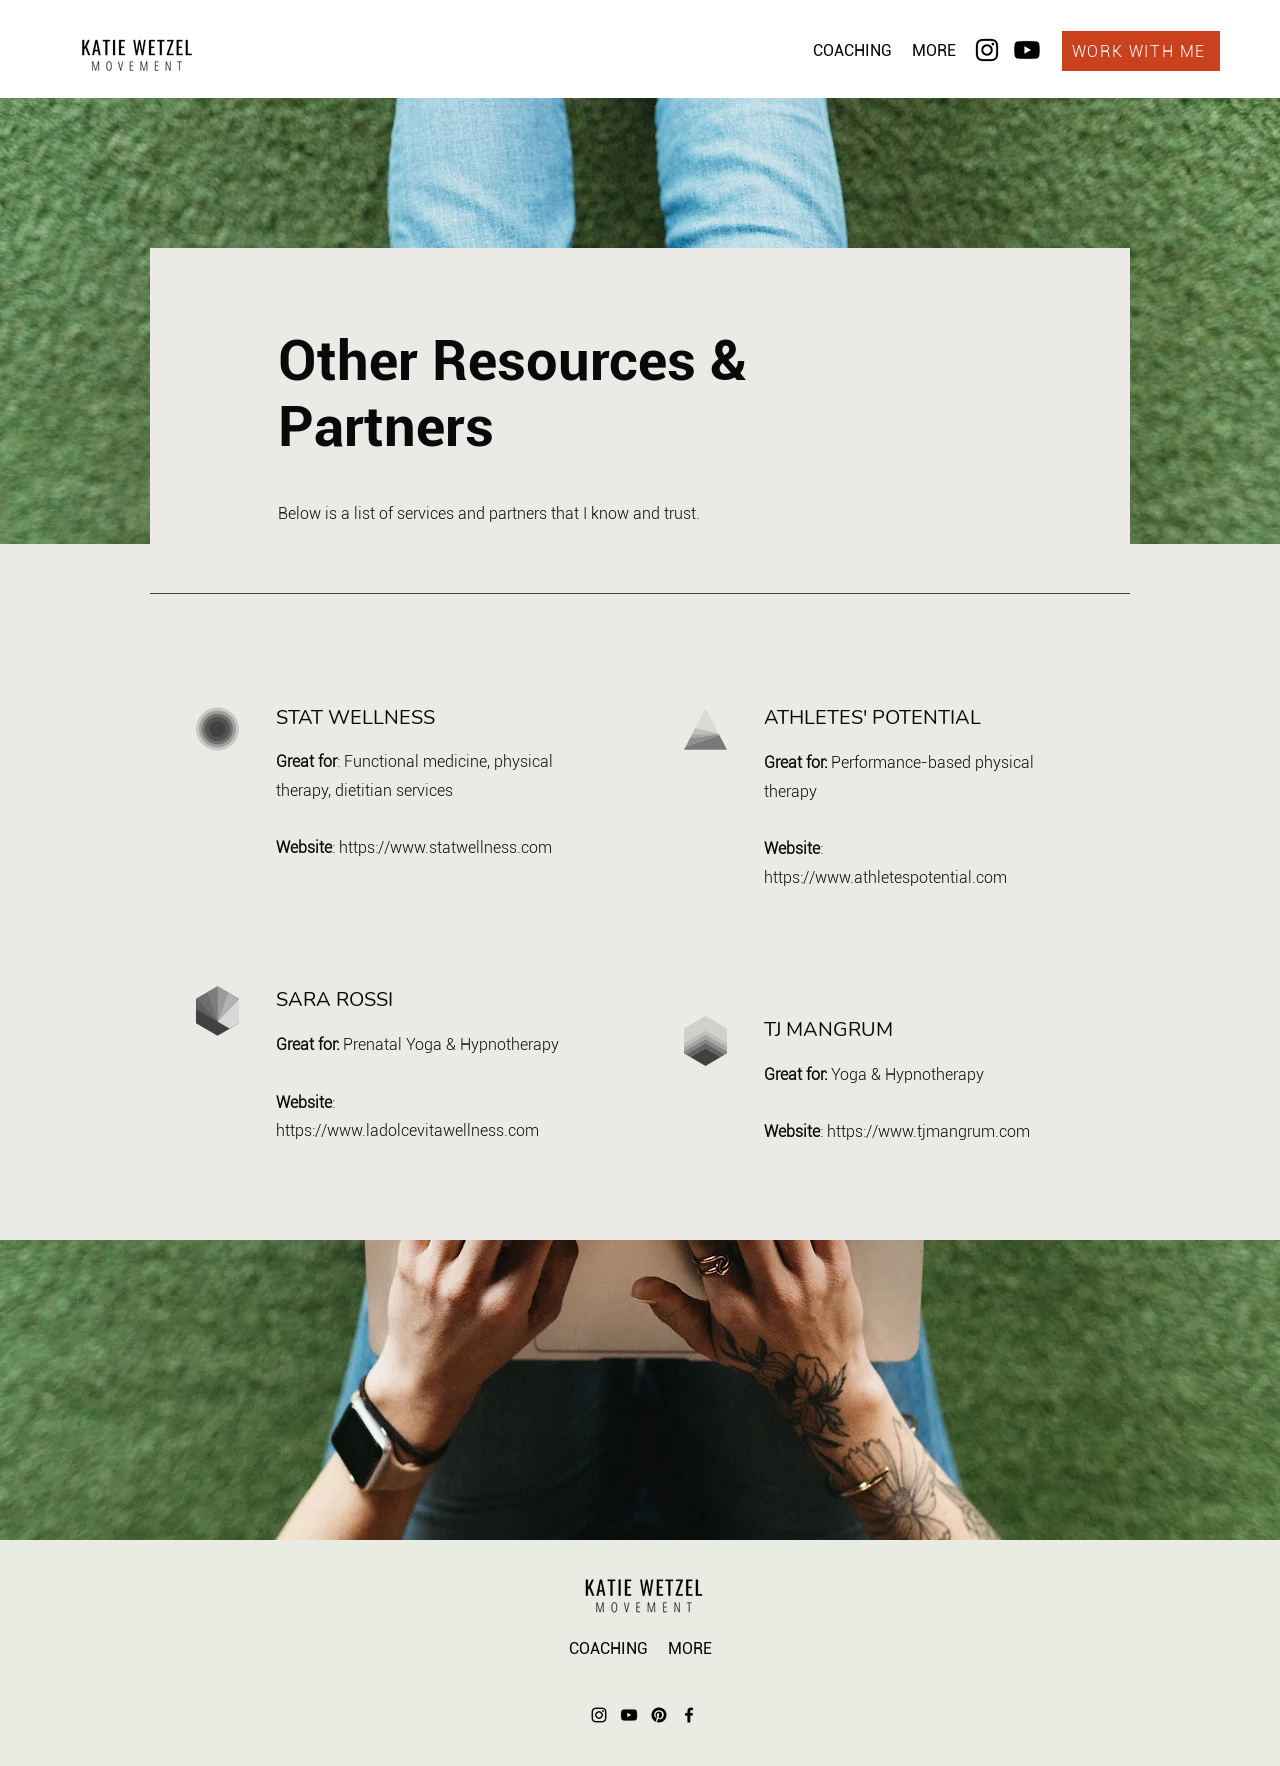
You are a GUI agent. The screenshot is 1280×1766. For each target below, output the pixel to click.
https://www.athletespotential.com (885, 877)
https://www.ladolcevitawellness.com (407, 1130)
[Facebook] (689, 1715)
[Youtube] (1027, 50)
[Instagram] (987, 50)
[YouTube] (629, 1715)
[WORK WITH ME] (1141, 51)
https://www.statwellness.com (445, 847)
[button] (852, 50)
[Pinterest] (659, 1715)
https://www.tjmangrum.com (928, 1131)
